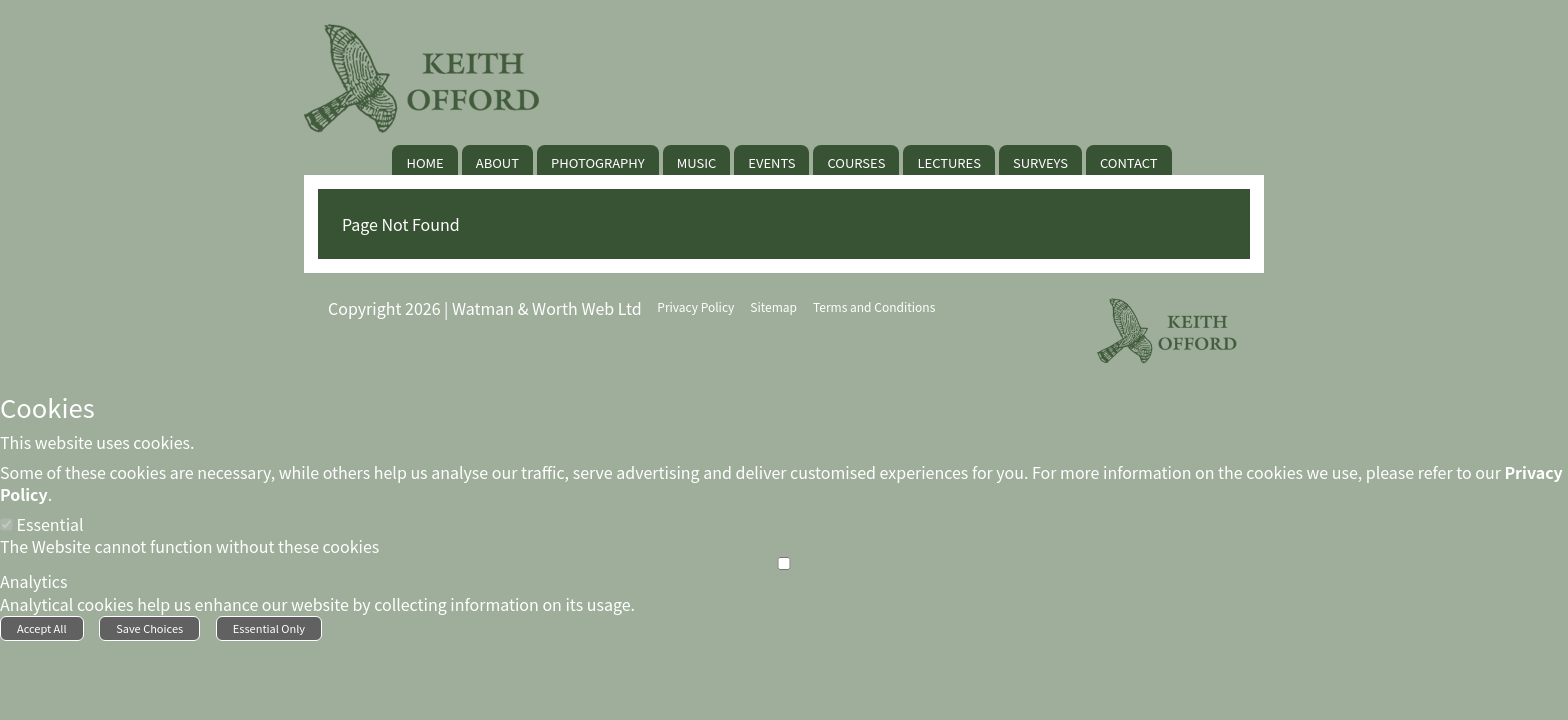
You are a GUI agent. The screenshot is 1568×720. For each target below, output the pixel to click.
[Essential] (6, 524)
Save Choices (149, 628)
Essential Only (269, 628)
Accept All (42, 628)
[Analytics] (784, 563)
